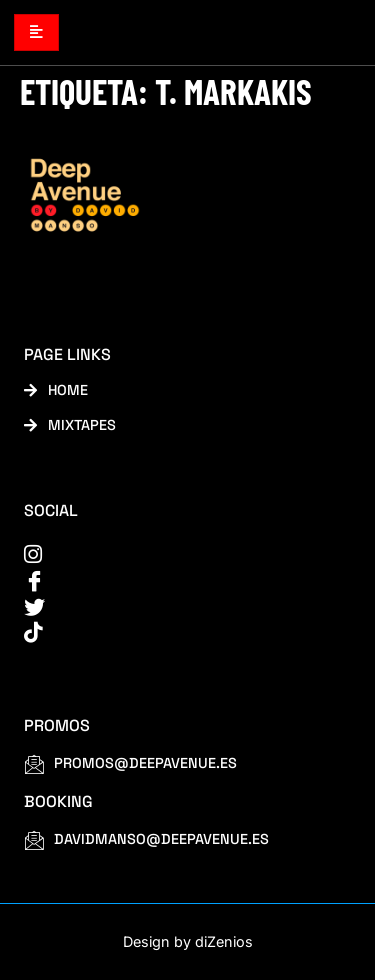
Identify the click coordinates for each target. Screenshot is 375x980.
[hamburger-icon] (36, 32)
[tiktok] (174, 632)
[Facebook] (174, 580)
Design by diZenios (188, 941)
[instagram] (174, 554)
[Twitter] (174, 606)
